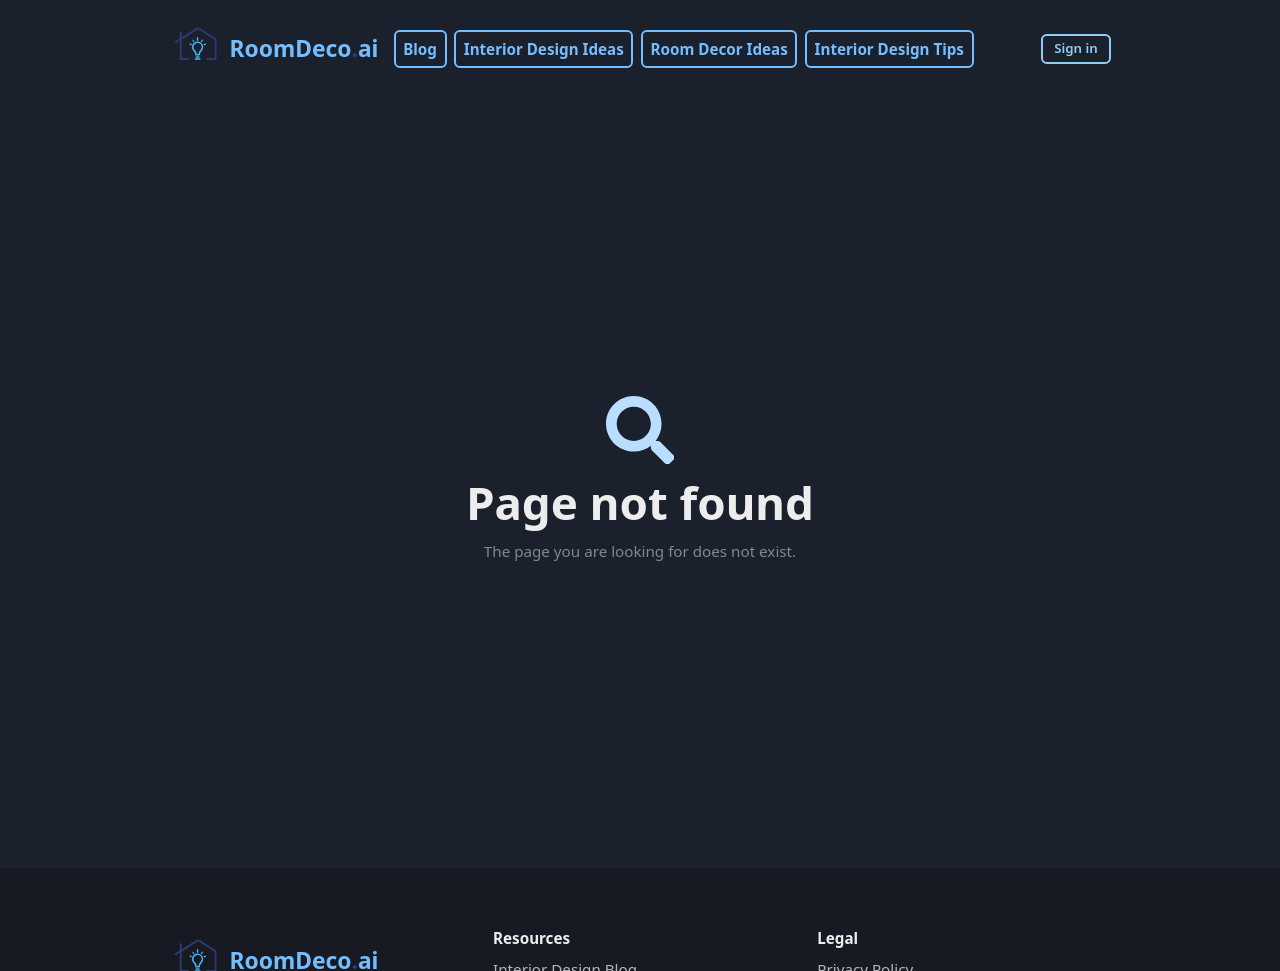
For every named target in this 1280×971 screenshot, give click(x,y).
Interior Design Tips (889, 49)
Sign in (1076, 48)
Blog (420, 49)
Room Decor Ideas (719, 49)
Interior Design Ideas (544, 49)
